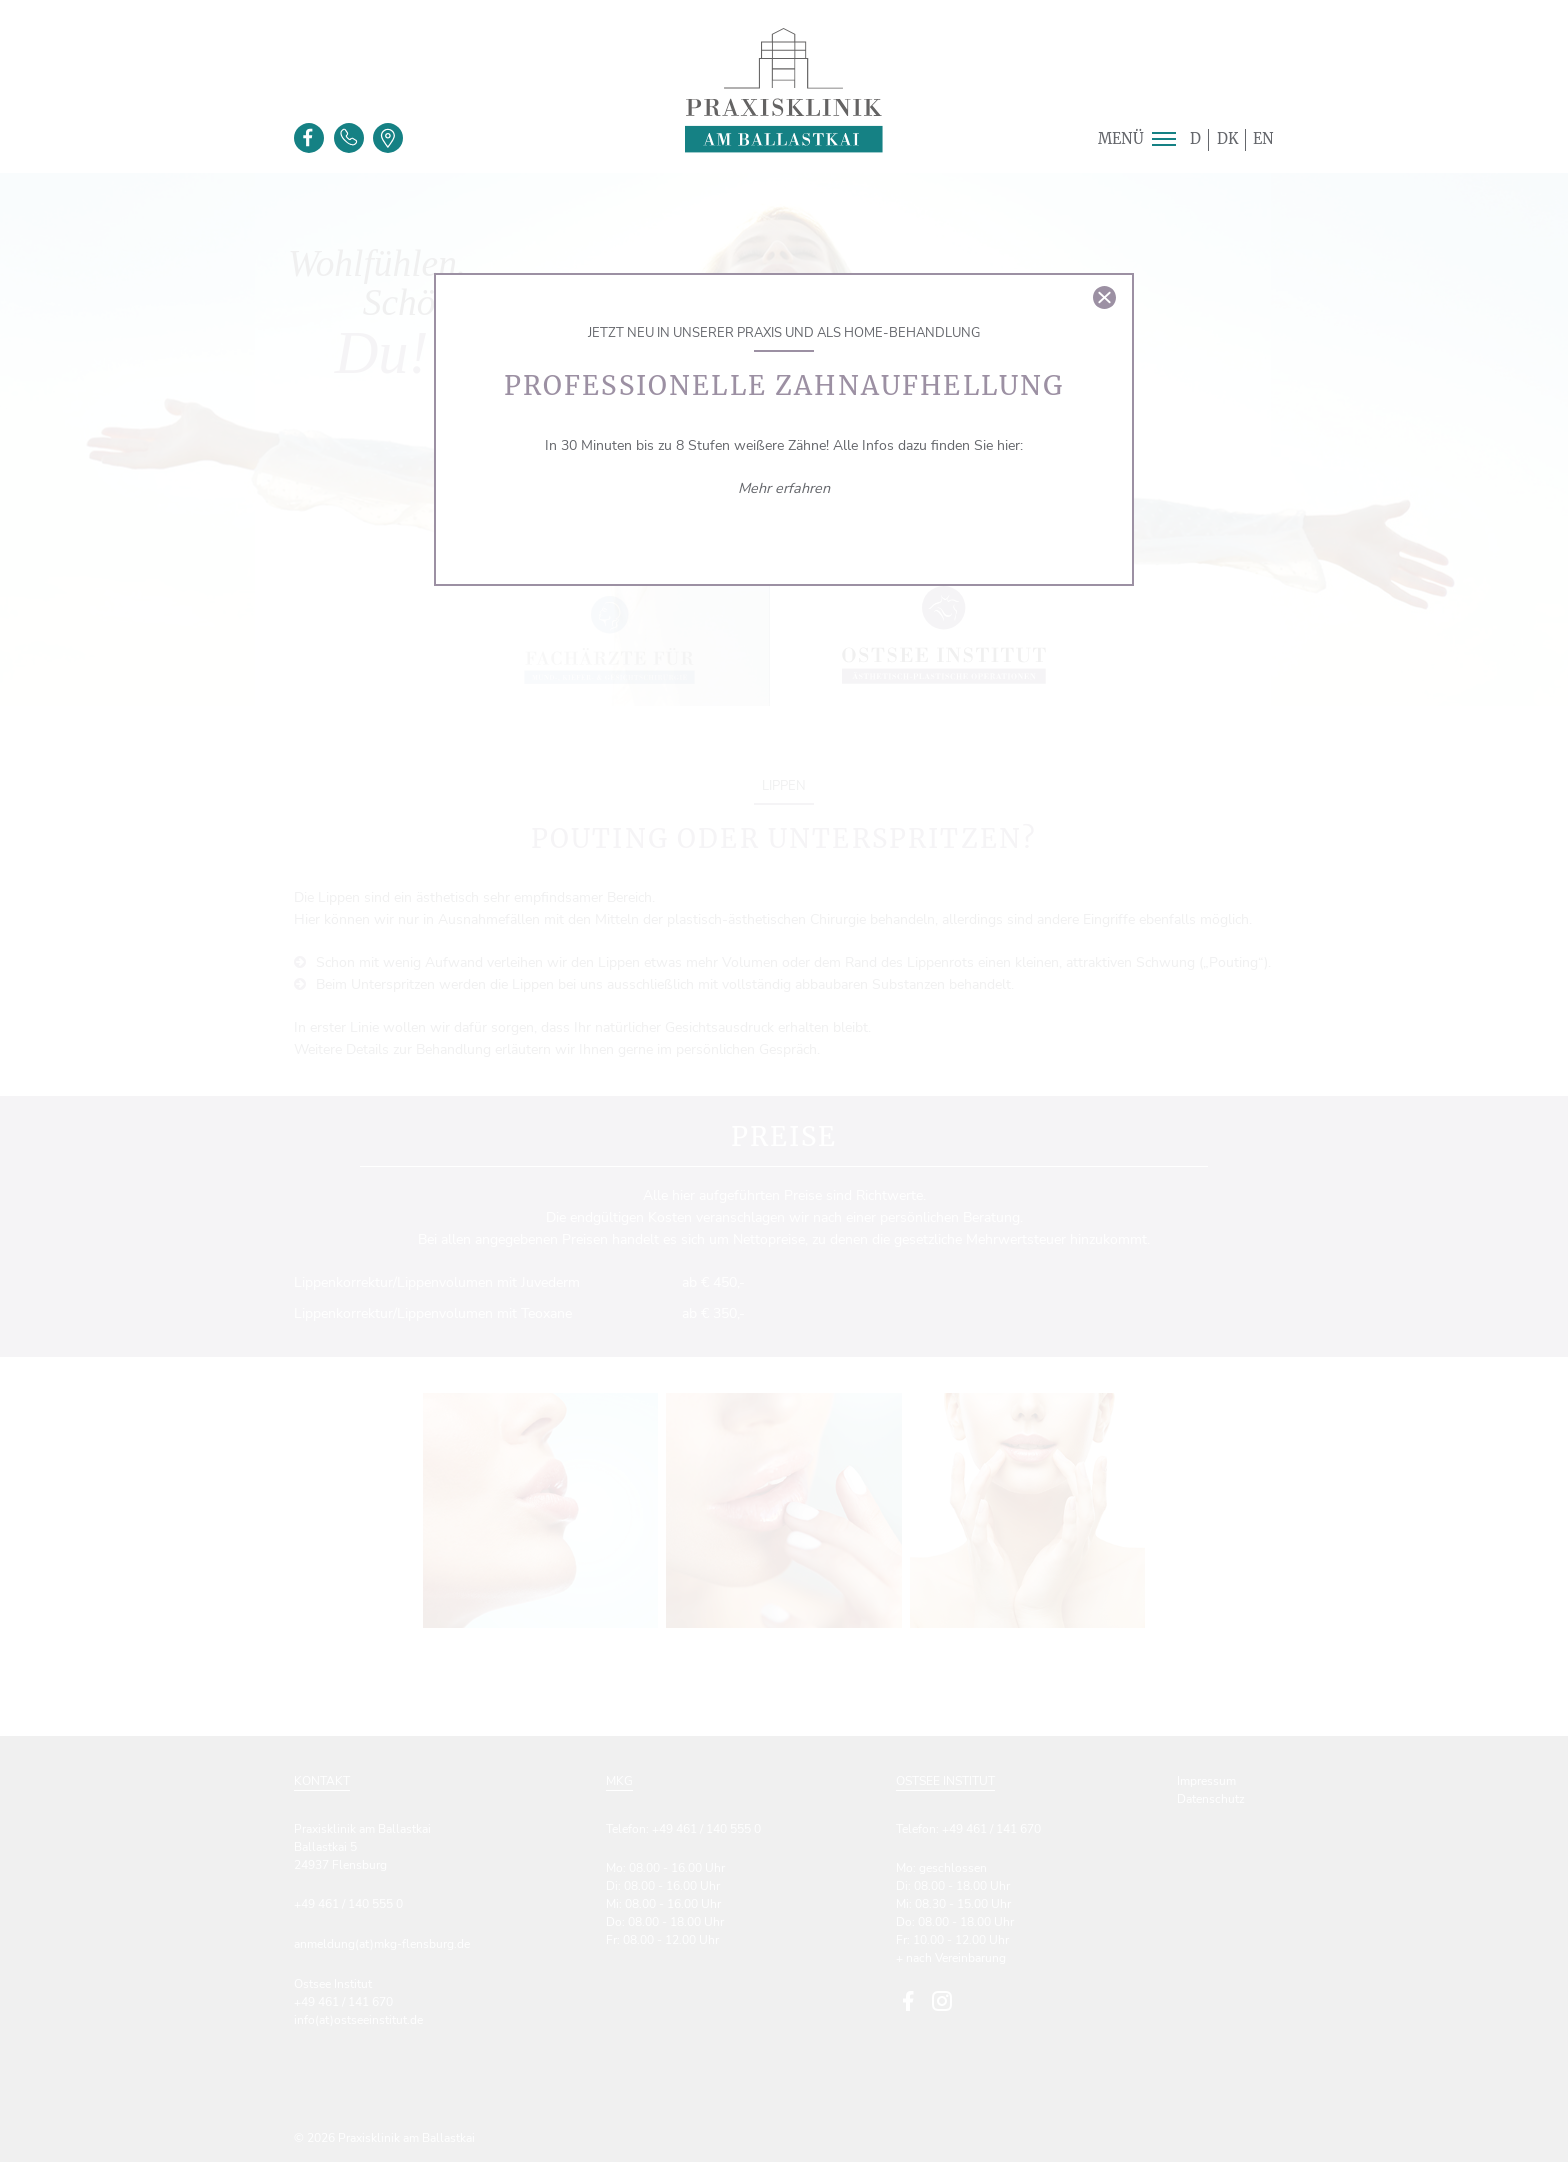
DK (1227, 139)
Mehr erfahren (784, 488)
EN (1263, 139)
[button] (1163, 139)
